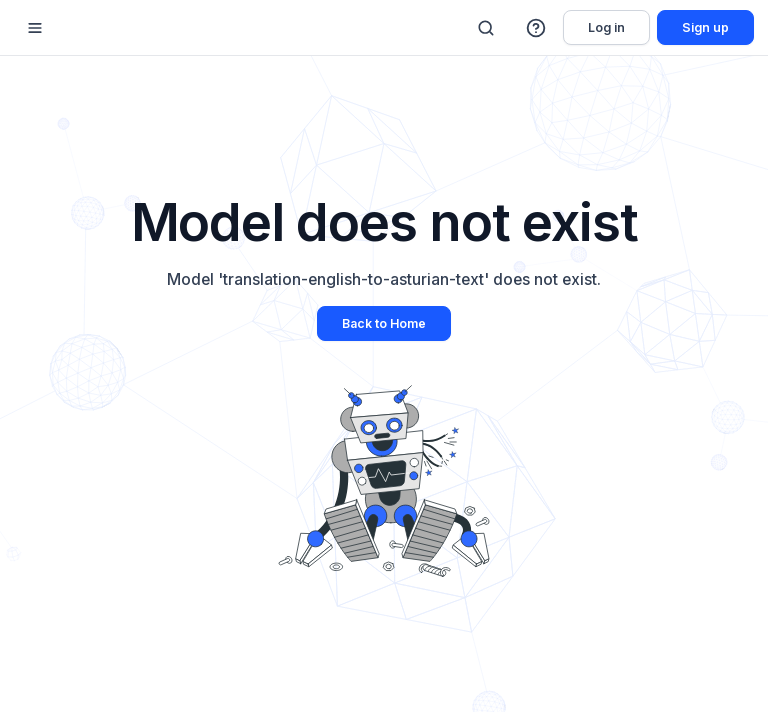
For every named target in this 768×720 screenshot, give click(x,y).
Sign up (705, 27)
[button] (537, 28)
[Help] (537, 28)
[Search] (486, 28)
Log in (606, 27)
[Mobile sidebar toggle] (35, 27)
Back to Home (384, 323)
